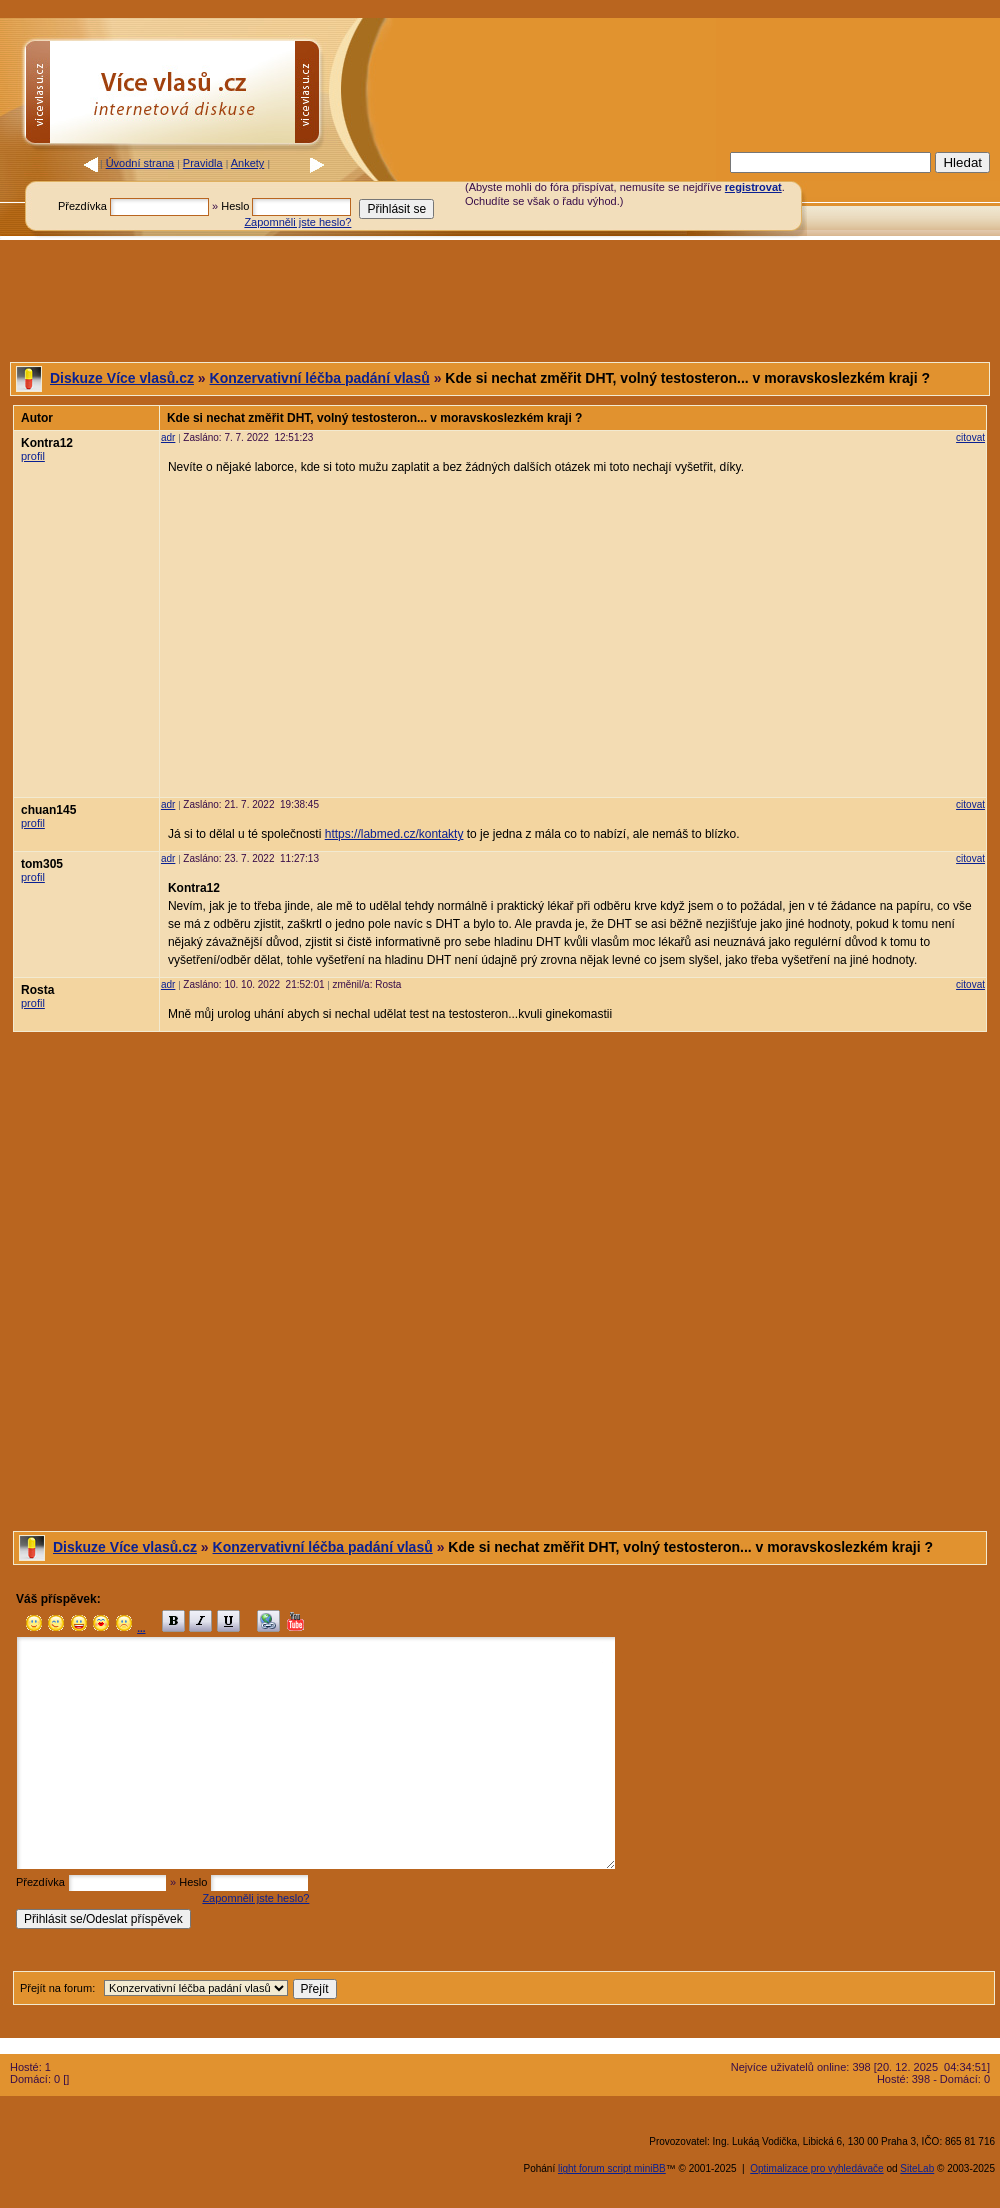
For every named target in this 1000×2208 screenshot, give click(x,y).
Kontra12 (47, 443)
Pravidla (203, 163)
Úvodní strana (140, 163)
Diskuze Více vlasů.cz (122, 378)
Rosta (37, 990)
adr (168, 437)
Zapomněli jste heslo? (297, 222)
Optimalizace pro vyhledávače (816, 2168)
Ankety (248, 163)
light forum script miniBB (612, 2168)
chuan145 (48, 810)
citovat (970, 437)
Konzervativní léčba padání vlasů (320, 378)
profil (33, 456)
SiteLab (917, 2168)
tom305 (42, 864)
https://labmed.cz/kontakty (394, 834)
